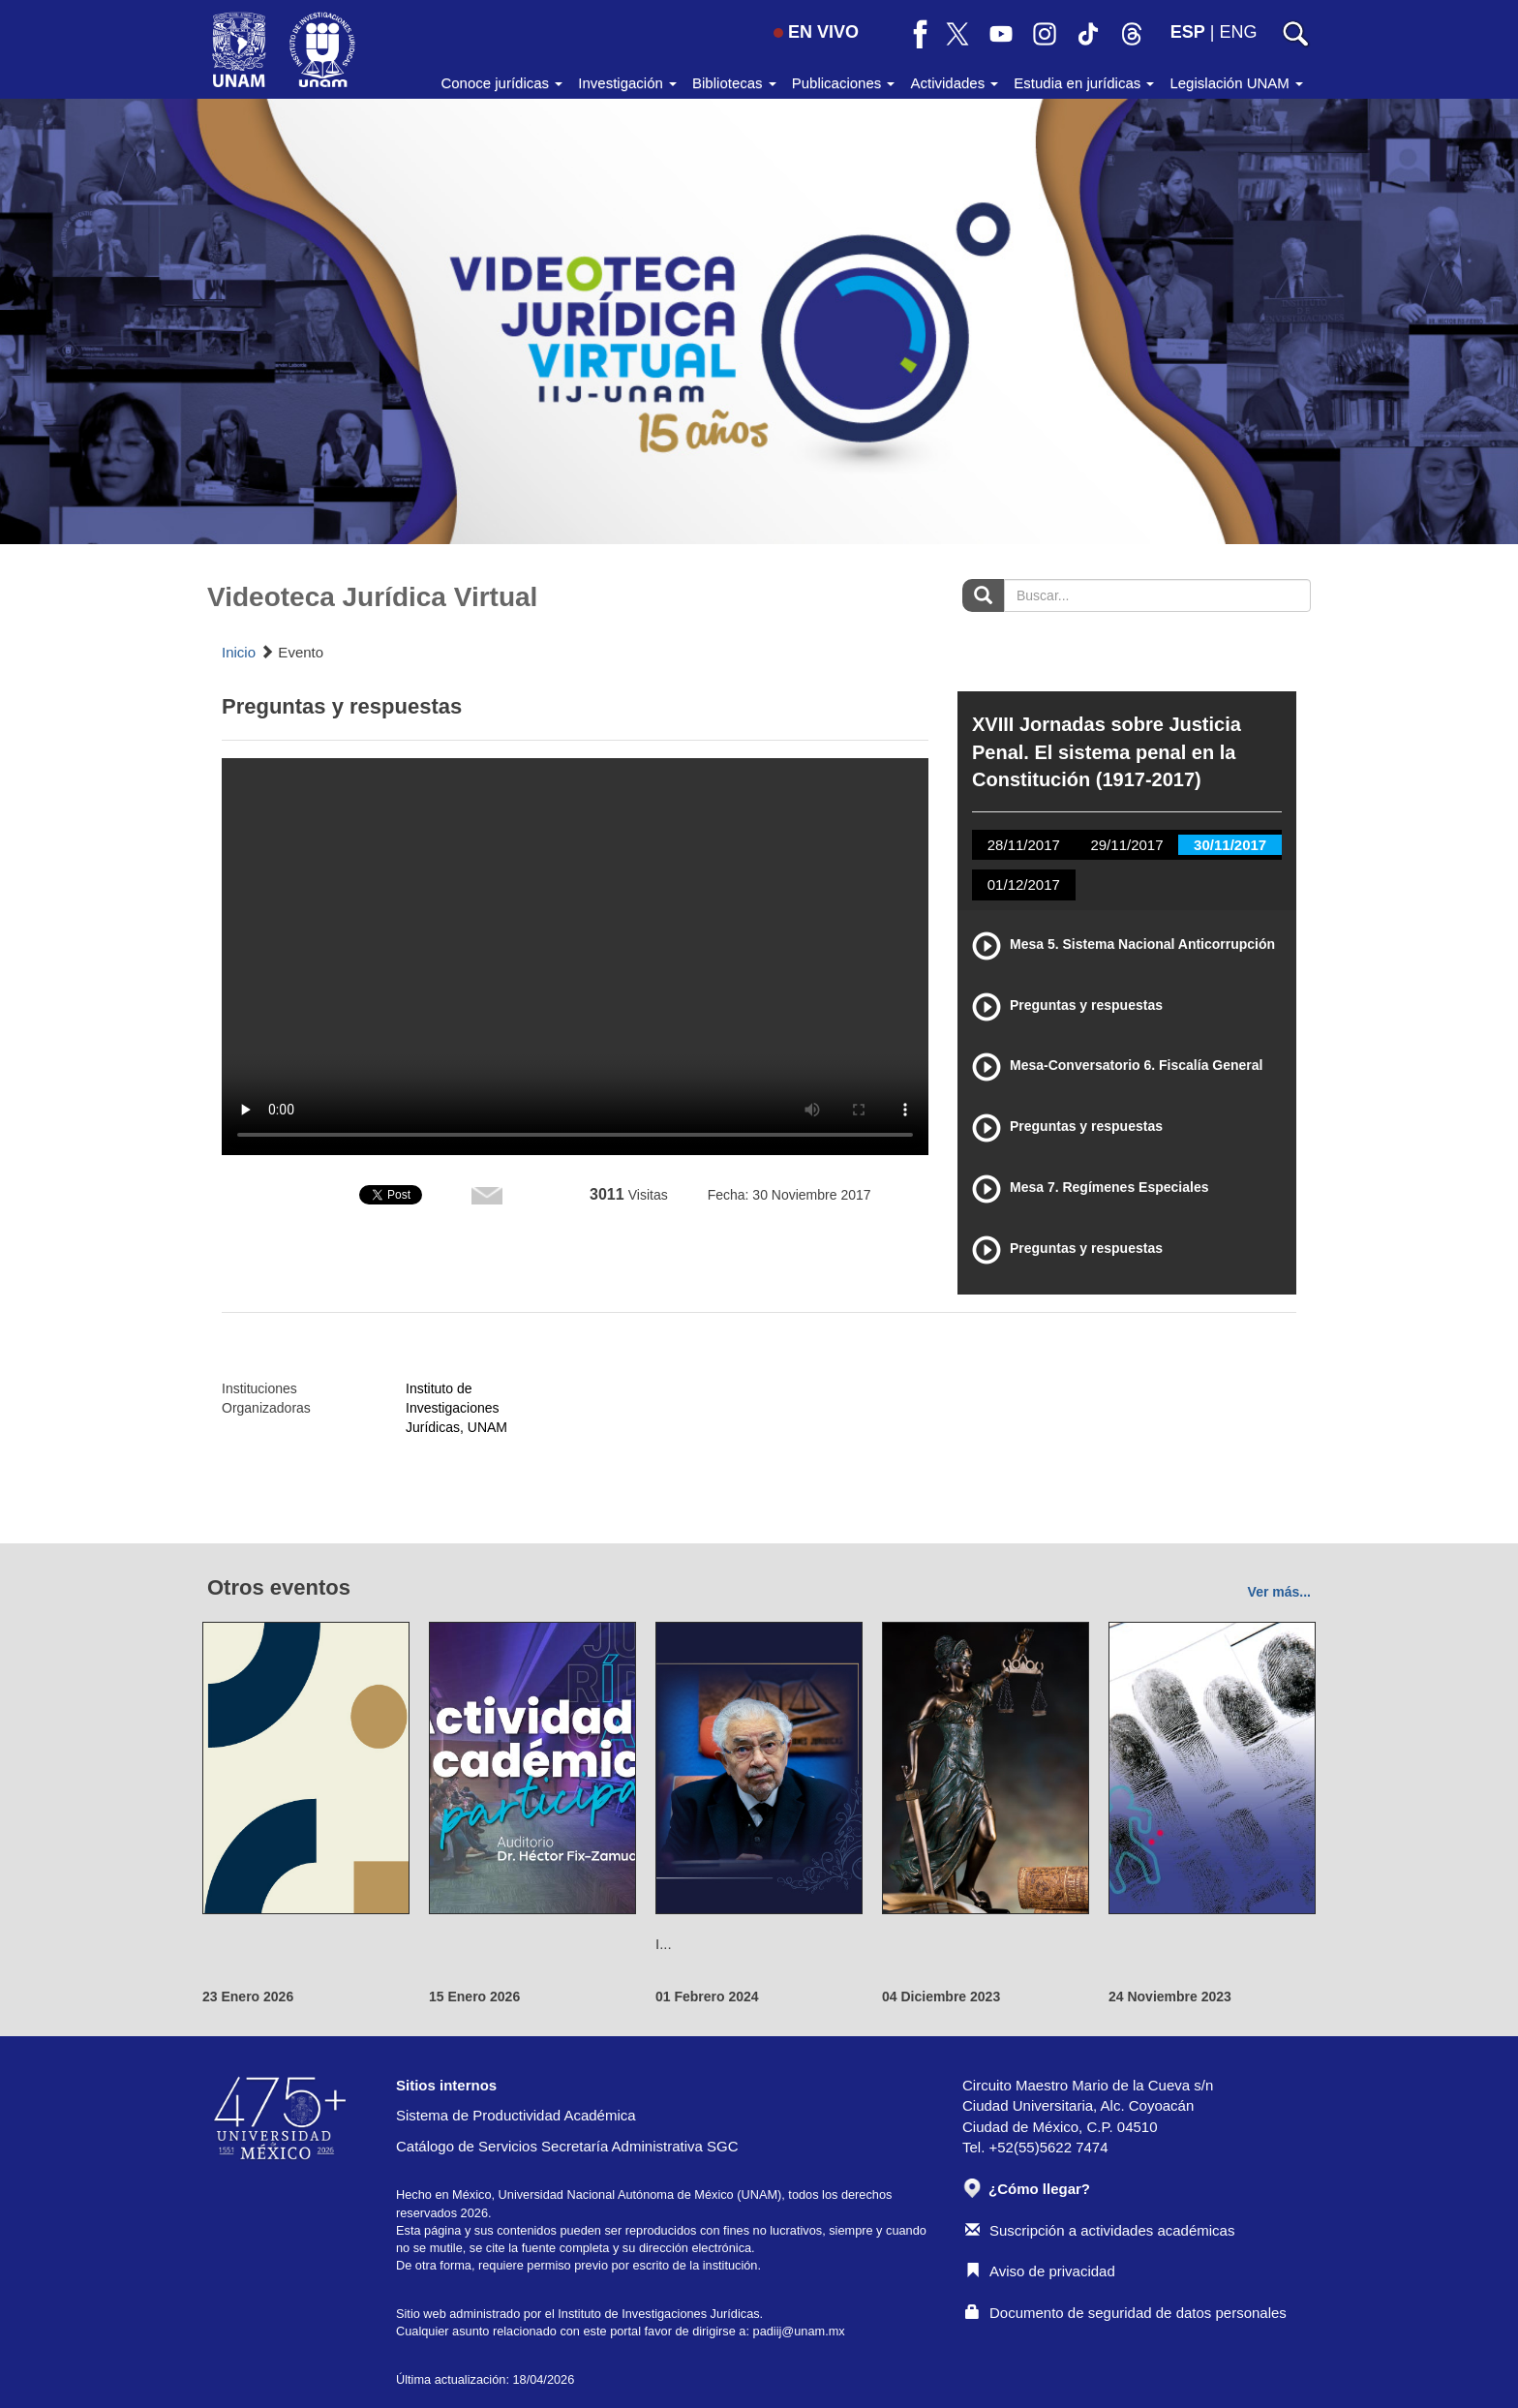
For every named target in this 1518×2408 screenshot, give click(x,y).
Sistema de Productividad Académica (516, 2115)
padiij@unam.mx (799, 2331)
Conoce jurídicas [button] (501, 83)
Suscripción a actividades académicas (1099, 2230)
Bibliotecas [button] (734, 83)
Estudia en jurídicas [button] (1084, 83)
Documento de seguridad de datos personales (1126, 2312)
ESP (1187, 32)
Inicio (239, 652)
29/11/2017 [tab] (1126, 845)
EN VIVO (816, 32)
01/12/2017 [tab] (1023, 884)
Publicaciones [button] (844, 83)
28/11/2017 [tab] (1023, 845)
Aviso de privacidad (1040, 2271)
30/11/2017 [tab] (1230, 845)
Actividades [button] (954, 83)
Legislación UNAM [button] (1236, 83)
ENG (1238, 32)
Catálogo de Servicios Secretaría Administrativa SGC (567, 2146)
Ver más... (1279, 1592)
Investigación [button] (627, 83)
